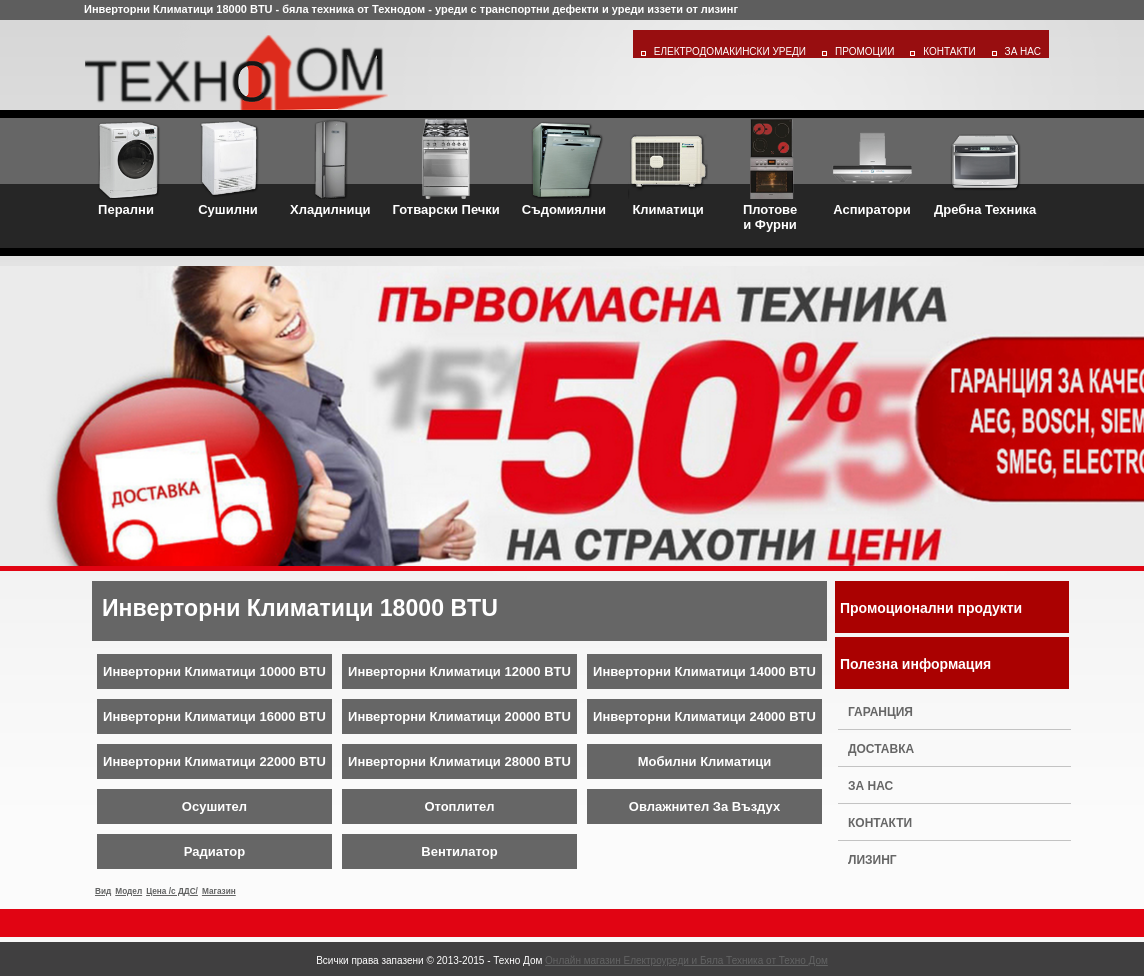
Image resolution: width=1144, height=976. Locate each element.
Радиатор (214, 851)
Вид (103, 891)
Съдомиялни (564, 168)
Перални (126, 168)
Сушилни (228, 168)
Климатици (668, 168)
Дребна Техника (985, 168)
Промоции (864, 51)
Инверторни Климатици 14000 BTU (704, 671)
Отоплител (459, 806)
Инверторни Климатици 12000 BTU (459, 671)
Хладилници (330, 168)
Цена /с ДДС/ (172, 891)
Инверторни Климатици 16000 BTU (214, 716)
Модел (128, 891)
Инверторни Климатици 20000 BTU (459, 716)
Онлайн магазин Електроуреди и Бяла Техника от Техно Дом (686, 960)
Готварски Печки (446, 168)
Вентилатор (459, 851)
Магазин (219, 891)
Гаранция (880, 712)
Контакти (949, 51)
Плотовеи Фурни (770, 175)
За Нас (1023, 51)
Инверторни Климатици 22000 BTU (214, 761)
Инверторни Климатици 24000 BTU (704, 716)
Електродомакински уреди (730, 51)
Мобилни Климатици (705, 761)
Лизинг (872, 860)
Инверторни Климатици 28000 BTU (459, 761)
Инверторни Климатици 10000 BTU (214, 671)
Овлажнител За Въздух (704, 806)
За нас (870, 786)
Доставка (881, 749)
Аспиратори (872, 168)
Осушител (214, 806)
